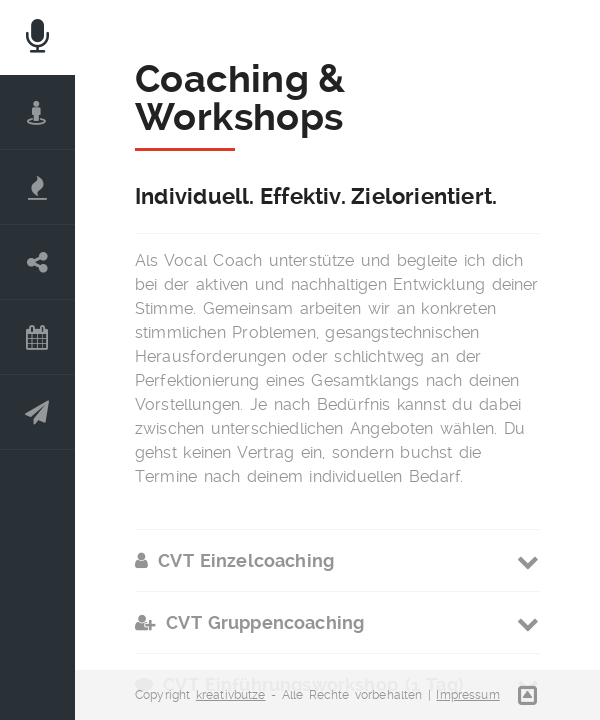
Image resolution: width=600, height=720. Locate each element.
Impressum (467, 695)
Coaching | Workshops (37, 262)
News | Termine (37, 337)
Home (37, 37)
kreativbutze (231, 695)
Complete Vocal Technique (37, 187)
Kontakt (37, 412)
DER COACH (37, 112)
